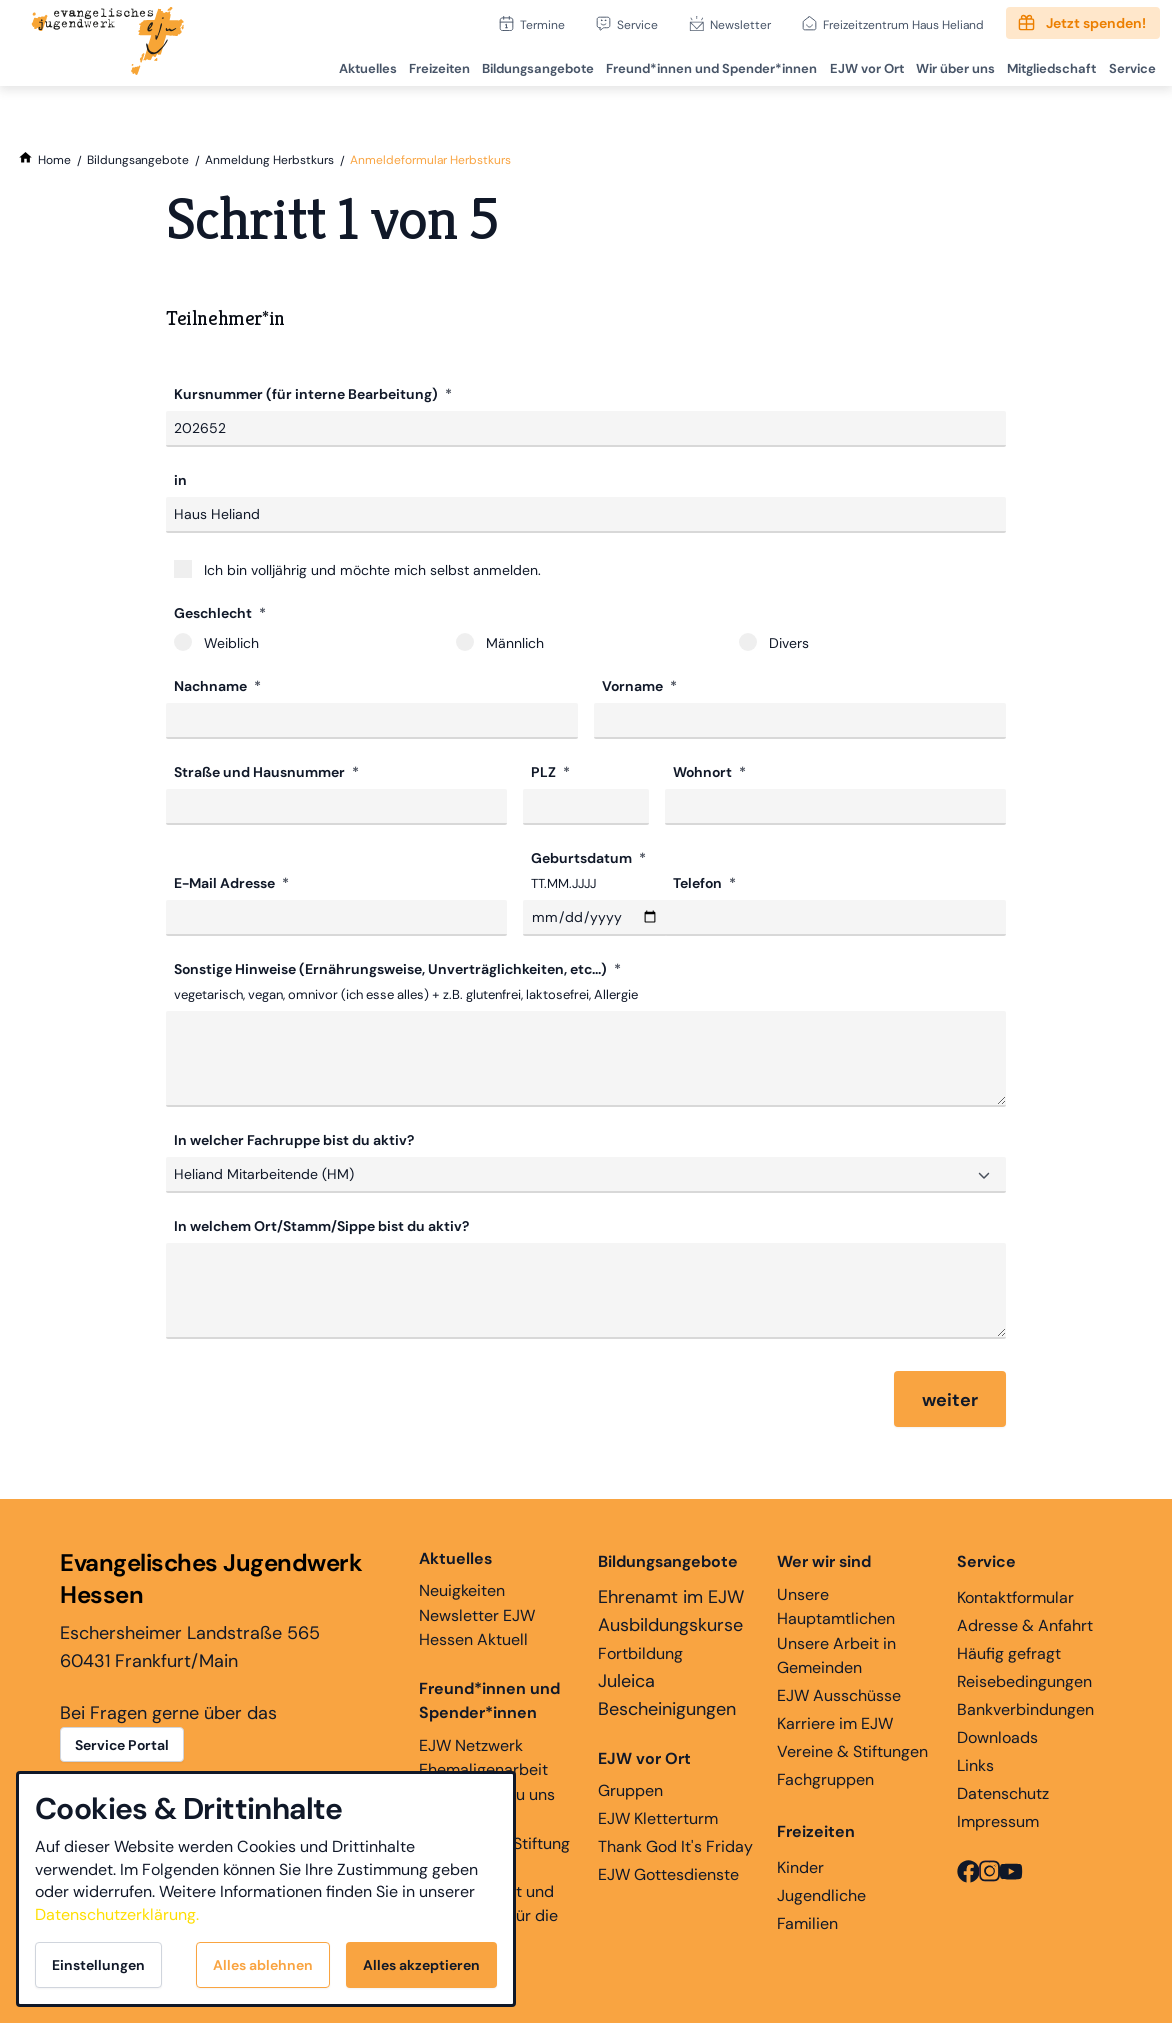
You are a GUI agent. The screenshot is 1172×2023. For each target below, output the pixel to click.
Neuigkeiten (462, 1574)
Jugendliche (821, 1895)
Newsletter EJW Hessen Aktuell (477, 1627)
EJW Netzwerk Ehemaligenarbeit (483, 1757)
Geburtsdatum (583, 858)
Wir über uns (949, 65)
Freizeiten (426, 65)
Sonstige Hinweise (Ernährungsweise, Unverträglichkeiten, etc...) (392, 969)
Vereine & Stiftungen (852, 1751)
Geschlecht (214, 613)
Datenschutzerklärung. (117, 1914)
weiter (950, 1400)
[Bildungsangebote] (138, 160)
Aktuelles (353, 65)
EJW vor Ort (859, 65)
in (180, 480)
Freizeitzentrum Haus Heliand (903, 24)
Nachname (212, 686)
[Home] (54, 160)
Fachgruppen (825, 1779)
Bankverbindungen (1025, 1709)
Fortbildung (640, 1653)
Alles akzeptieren (421, 1965)
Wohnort (704, 772)
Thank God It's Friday (675, 1846)
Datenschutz (1003, 1793)
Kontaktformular (1015, 1597)
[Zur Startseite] (108, 43)
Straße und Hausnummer (261, 772)
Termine (542, 24)
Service (637, 24)
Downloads (997, 1737)
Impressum (998, 1821)
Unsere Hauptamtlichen (836, 1606)
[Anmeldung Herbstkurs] (269, 160)
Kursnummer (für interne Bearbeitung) (307, 394)
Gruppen (644, 1774)
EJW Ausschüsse (839, 1695)
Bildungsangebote (527, 65)
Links (975, 1765)
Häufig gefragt (1009, 1653)
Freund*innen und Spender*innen (489, 1700)
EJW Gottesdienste (668, 1874)
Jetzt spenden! (1096, 23)
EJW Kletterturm (658, 1818)
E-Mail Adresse (226, 883)
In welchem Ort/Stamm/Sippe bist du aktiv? (321, 1226)
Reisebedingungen (1024, 1681)
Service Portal (122, 1745)
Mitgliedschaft (1047, 65)
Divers (774, 643)
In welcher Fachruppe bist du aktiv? (294, 1140)
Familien (807, 1923)
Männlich (500, 643)
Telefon (699, 883)
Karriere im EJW (835, 1723)
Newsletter (740, 24)
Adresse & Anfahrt (1025, 1625)
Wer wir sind (824, 1561)
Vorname (634, 686)
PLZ (545, 772)
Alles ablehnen (263, 1965)
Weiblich (216, 643)
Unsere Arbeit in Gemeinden (836, 1655)
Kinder (800, 1867)
